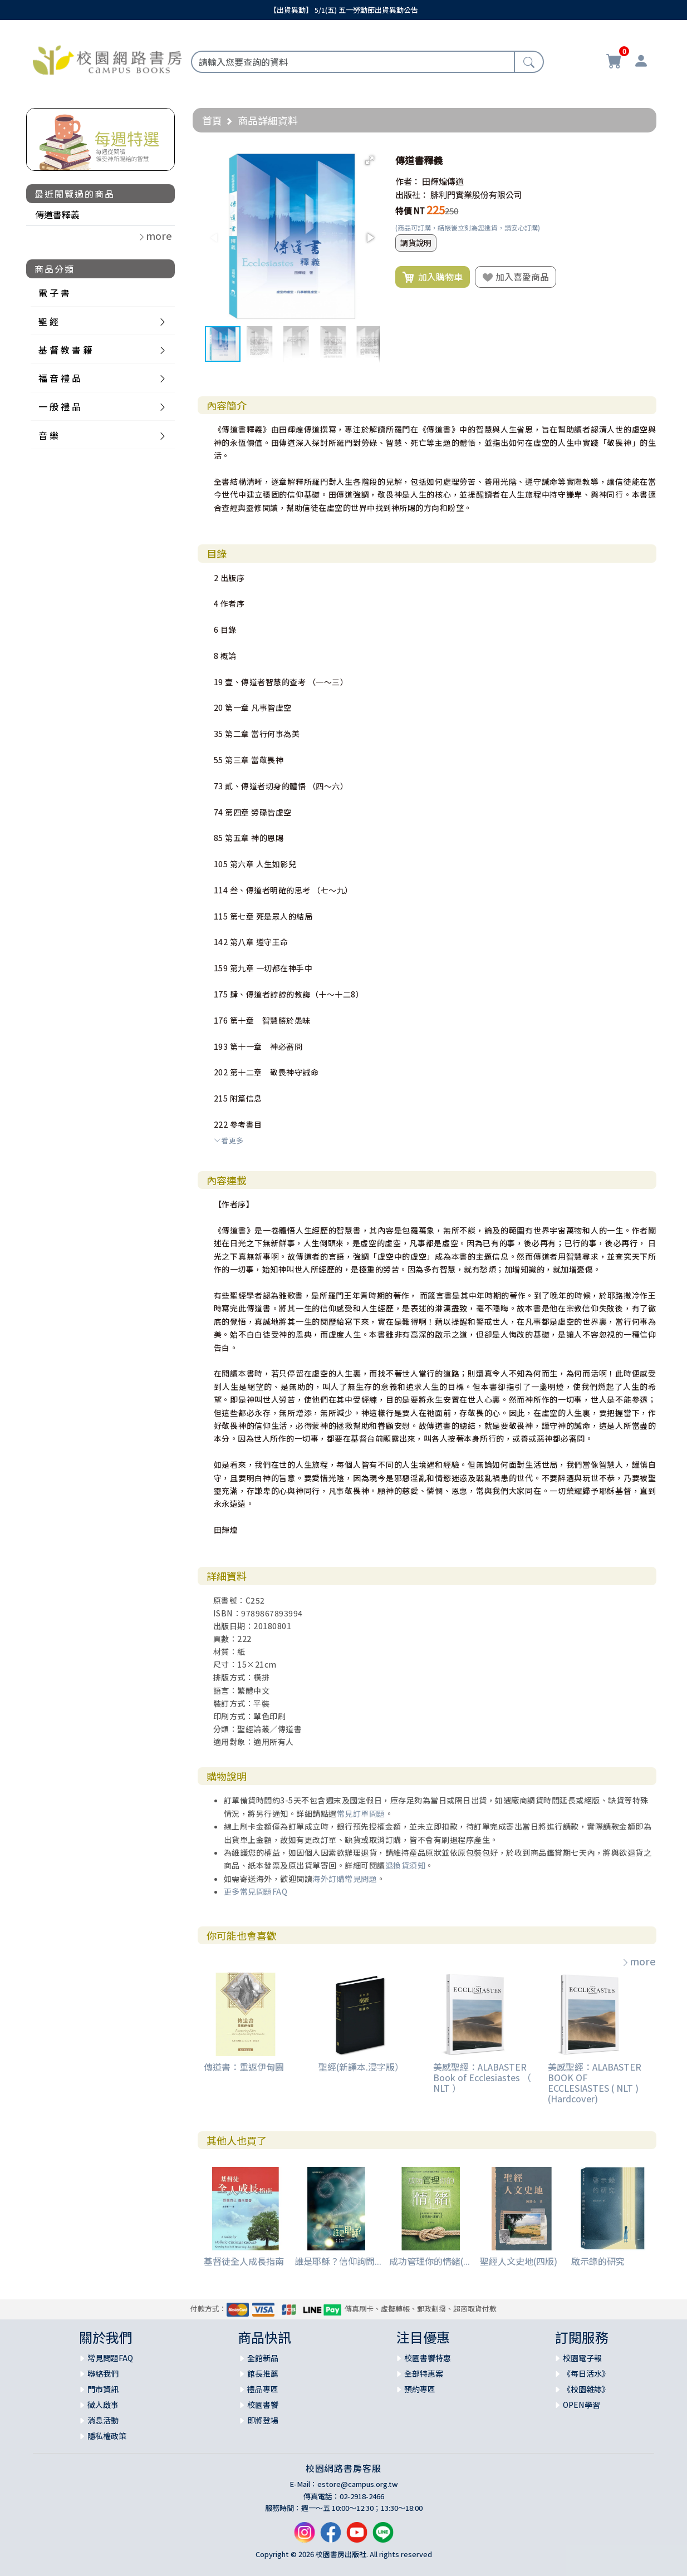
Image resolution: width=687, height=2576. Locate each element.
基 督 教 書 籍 (65, 349)
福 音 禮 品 (59, 378)
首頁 (212, 120)
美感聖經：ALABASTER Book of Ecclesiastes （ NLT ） (482, 2077)
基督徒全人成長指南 (244, 2261)
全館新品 (262, 2357)
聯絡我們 (103, 2373)
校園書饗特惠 (427, 2357)
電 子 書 (54, 292)
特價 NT (410, 211)
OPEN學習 (581, 2404)
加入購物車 (433, 277)
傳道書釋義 (57, 214)
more (638, 1961)
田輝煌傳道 (443, 181)
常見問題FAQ (110, 2357)
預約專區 (419, 2389)
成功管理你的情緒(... (429, 2261)
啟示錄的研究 (598, 2261)
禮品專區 (262, 2389)
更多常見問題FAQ (256, 1891)
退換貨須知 (405, 1865)
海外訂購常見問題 (344, 1878)
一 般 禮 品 (59, 406)
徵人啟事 (103, 2404)
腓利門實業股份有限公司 (476, 194)
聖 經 (48, 321)
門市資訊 (103, 2389)
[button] (370, 160)
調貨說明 (415, 242)
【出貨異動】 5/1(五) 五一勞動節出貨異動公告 (343, 9)
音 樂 (48, 435)
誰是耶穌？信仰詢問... (338, 2261)
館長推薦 (262, 2373)
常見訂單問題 (361, 1813)
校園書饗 (262, 2404)
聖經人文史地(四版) (518, 2261)
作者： (407, 181)
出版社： (412, 194)
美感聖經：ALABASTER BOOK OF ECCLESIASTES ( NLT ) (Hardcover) (594, 2083)
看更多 (229, 1140)
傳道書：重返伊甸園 (244, 2066)
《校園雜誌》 (586, 2389)
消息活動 (103, 2420)
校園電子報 (582, 2357)
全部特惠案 (423, 2373)
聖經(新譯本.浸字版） (361, 2066)
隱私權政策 (106, 2435)
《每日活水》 (586, 2373)
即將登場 (262, 2420)
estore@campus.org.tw (357, 2484)
